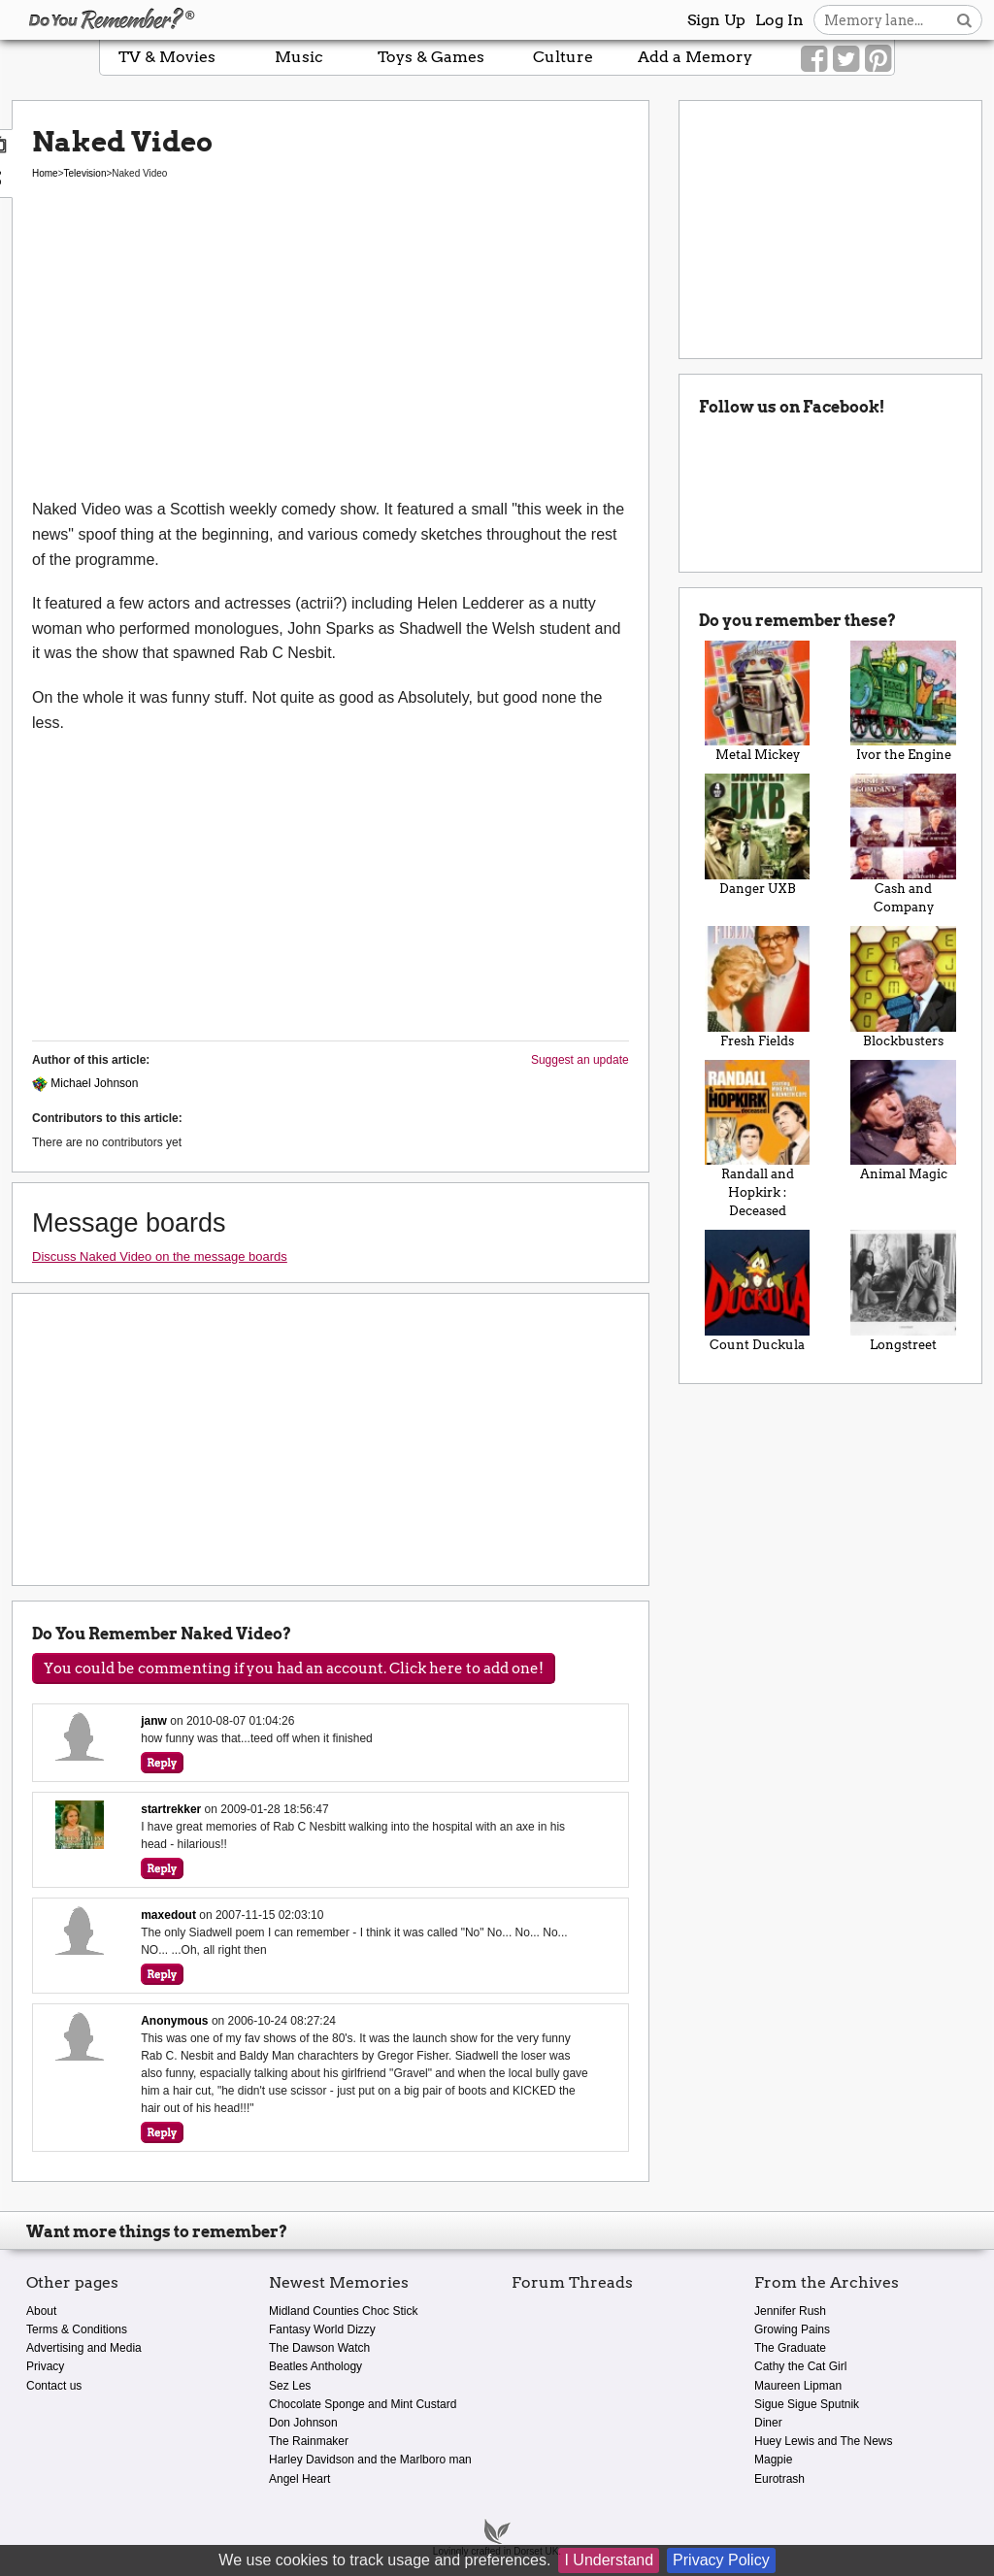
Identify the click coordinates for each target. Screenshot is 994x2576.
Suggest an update (580, 1060)
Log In (779, 20)
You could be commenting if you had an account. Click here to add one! (294, 1668)
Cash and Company (903, 844)
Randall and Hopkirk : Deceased (757, 1139)
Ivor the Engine (903, 702)
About (41, 2311)
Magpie (773, 2459)
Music (299, 57)
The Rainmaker (308, 2441)
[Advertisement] (330, 351)
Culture (563, 57)
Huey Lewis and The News (823, 2441)
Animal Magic (903, 1121)
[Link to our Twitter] (846, 59)
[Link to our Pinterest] (878, 59)
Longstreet (903, 1291)
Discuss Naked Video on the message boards (159, 1256)
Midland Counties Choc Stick (343, 2311)
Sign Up (716, 20)
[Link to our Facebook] (814, 59)
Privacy (45, 2366)
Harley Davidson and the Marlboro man (370, 2459)
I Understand (608, 2560)
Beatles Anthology (315, 2366)
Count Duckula (757, 1291)
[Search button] (964, 20)
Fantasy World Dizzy (322, 2329)
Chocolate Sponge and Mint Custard (362, 2404)
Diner (768, 2422)
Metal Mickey (757, 702)
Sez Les (290, 2386)
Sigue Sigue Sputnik (806, 2404)
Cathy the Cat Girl (800, 2366)
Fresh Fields (757, 987)
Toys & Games (431, 57)
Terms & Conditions (76, 2329)
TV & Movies (166, 57)
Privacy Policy (721, 2560)
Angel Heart (299, 2479)
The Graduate (790, 2348)
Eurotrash (779, 2479)
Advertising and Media (84, 2348)
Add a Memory (695, 57)
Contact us (54, 2386)
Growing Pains (792, 2329)
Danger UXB (757, 835)
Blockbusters (903, 987)
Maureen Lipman (798, 2386)
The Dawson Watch (319, 2348)
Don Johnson (303, 2422)
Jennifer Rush (790, 2311)
